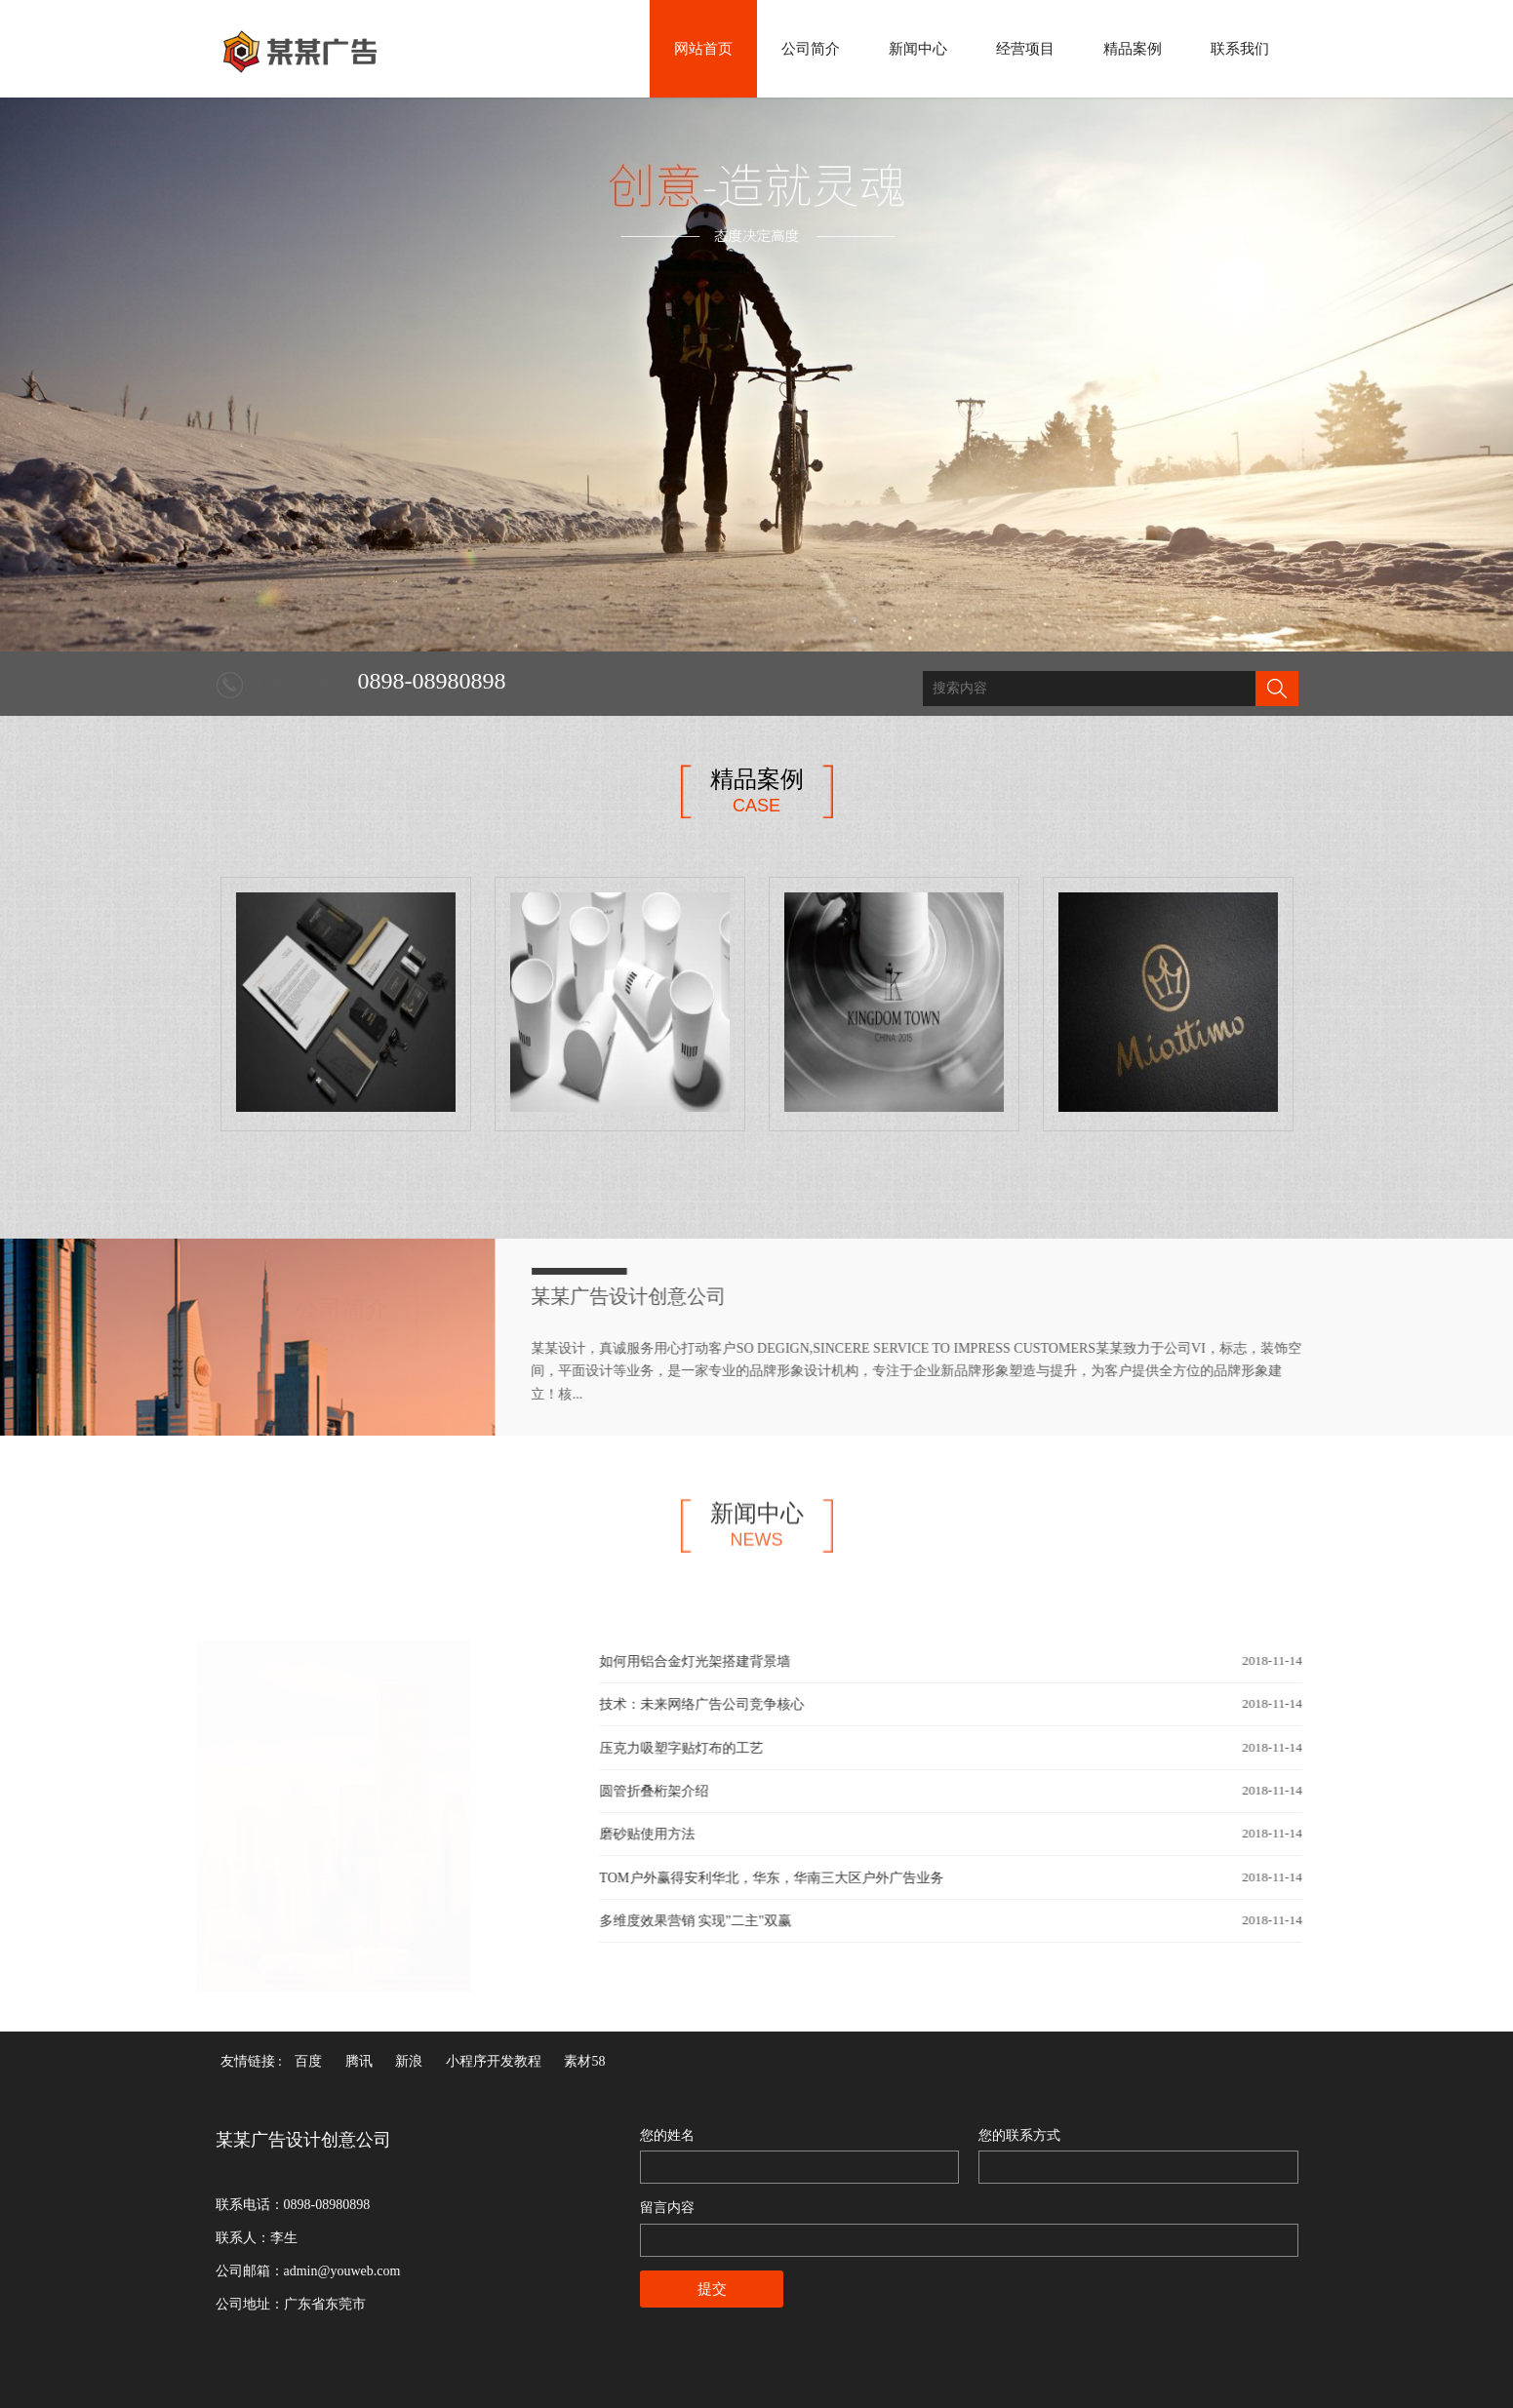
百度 (308, 2061)
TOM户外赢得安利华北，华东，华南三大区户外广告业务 (785, 1878)
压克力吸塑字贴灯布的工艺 (694, 1748)
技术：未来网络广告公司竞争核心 (715, 1704)
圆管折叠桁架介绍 (667, 1791)
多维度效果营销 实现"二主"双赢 (709, 1921)
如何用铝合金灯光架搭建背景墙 (708, 1661)
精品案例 (1132, 49)
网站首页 (703, 49)
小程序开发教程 (493, 2061)
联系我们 (1240, 49)
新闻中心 (918, 49)
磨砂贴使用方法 (660, 1834)
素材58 (584, 2061)
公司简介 (810, 49)
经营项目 (1025, 49)
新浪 (408, 2061)
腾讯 (359, 2061)
